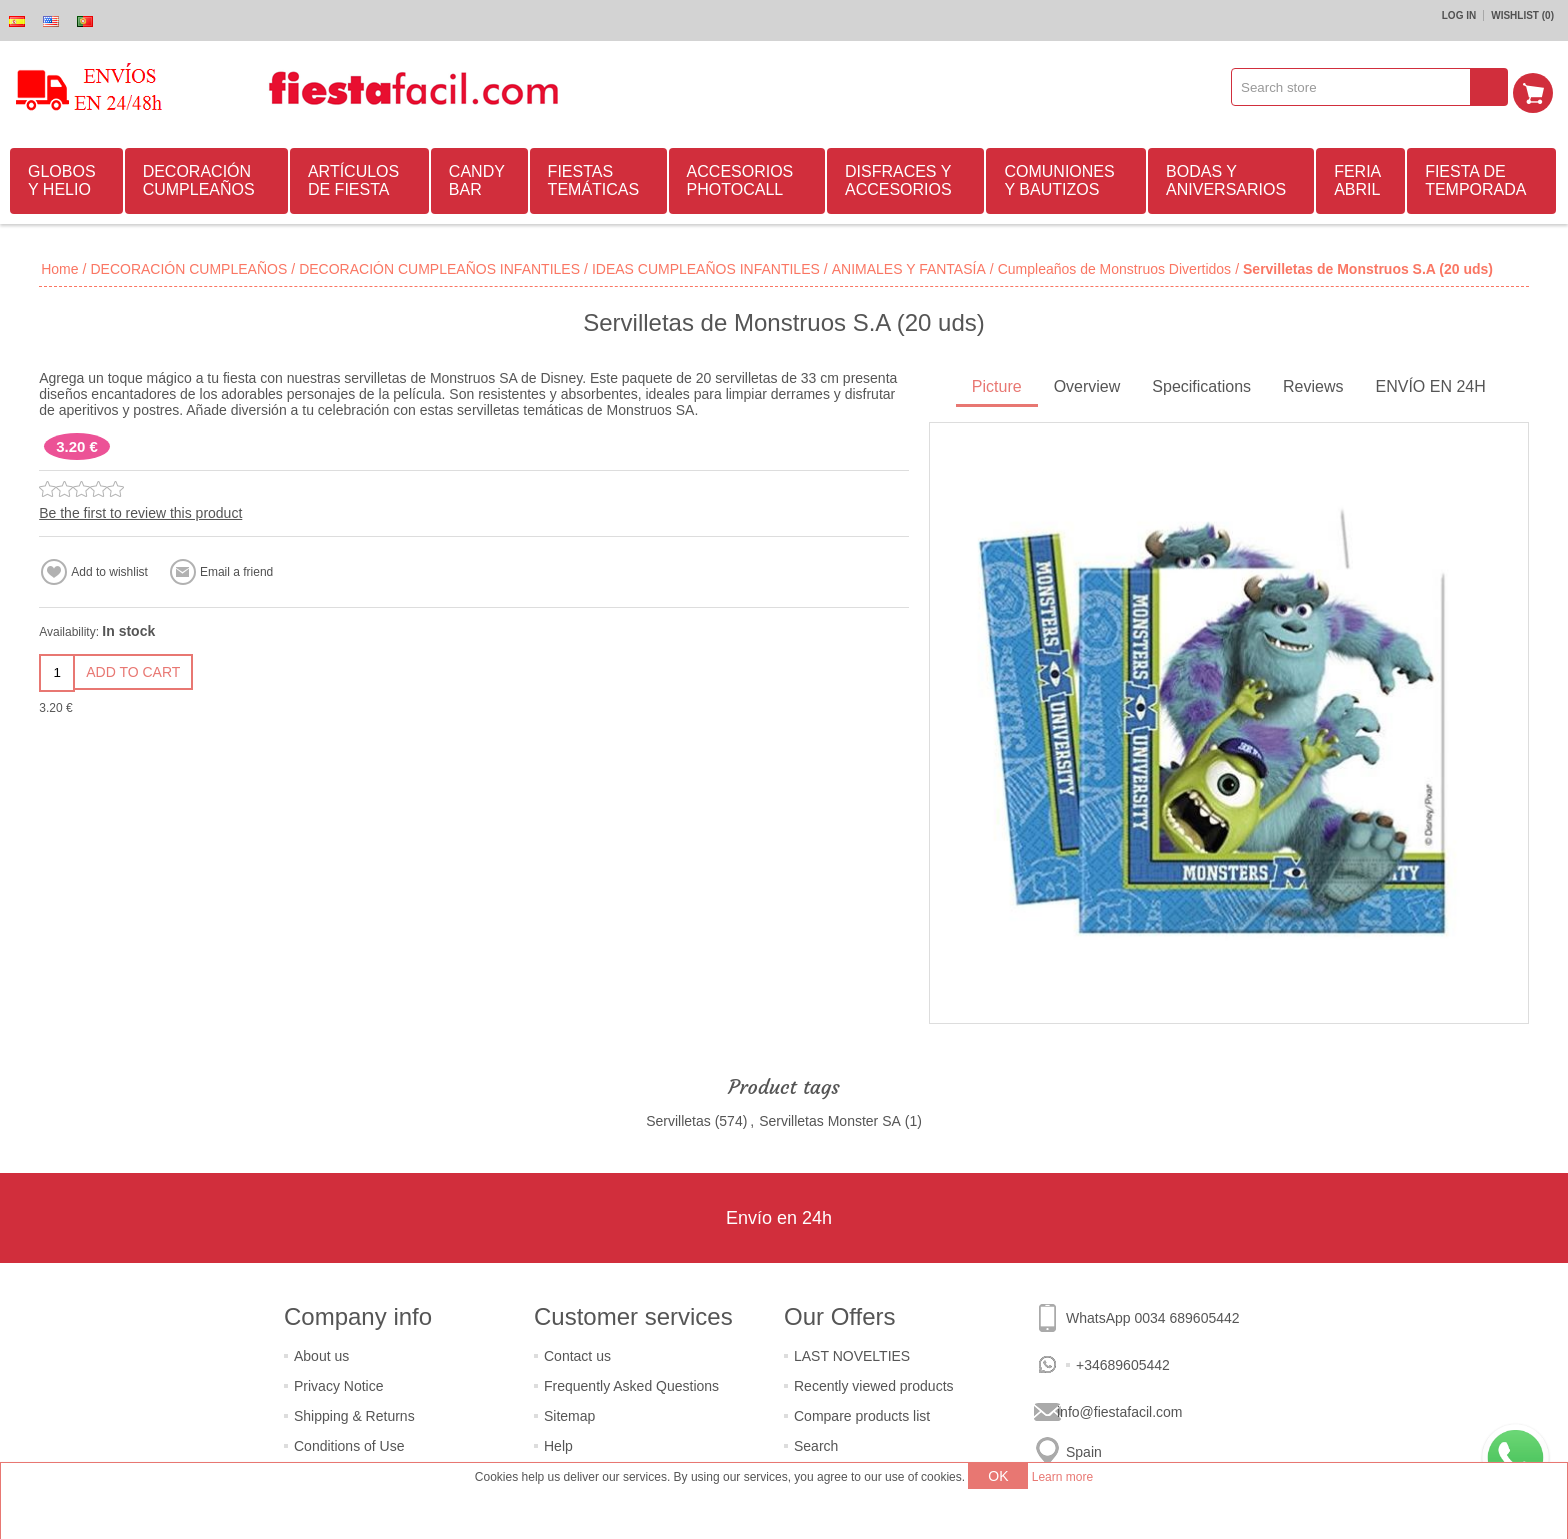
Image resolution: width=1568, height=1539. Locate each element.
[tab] (997, 385)
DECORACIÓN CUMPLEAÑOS (199, 177)
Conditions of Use (349, 1443)
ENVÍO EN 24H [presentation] (1431, 383)
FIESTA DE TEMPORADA (1475, 177)
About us (321, 1353)
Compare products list (862, 1413)
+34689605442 (1123, 1362)
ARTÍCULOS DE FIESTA (353, 177)
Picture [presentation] (997, 383)
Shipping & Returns (354, 1413)
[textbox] (1358, 87)
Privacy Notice (338, 1383)
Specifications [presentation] (1201, 383)
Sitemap (569, 1413)
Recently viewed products (874, 1383)
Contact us (577, 1353)
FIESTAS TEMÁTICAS (594, 177)
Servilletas (678, 1118)
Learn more (1062, 1477)
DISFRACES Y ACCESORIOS (898, 177)
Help (558, 1443)
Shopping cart (1539, 87)
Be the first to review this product (140, 510)
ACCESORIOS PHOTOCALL (740, 177)
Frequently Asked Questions (631, 1383)
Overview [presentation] (1087, 383)
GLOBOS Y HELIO (62, 177)
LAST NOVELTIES (852, 1353)
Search (816, 1443)
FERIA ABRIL (1357, 177)
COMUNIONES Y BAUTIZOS (1059, 177)
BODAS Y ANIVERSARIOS (1226, 177)
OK (998, 1476)
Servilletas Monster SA (830, 1118)
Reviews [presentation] (1313, 383)
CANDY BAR (477, 177)
